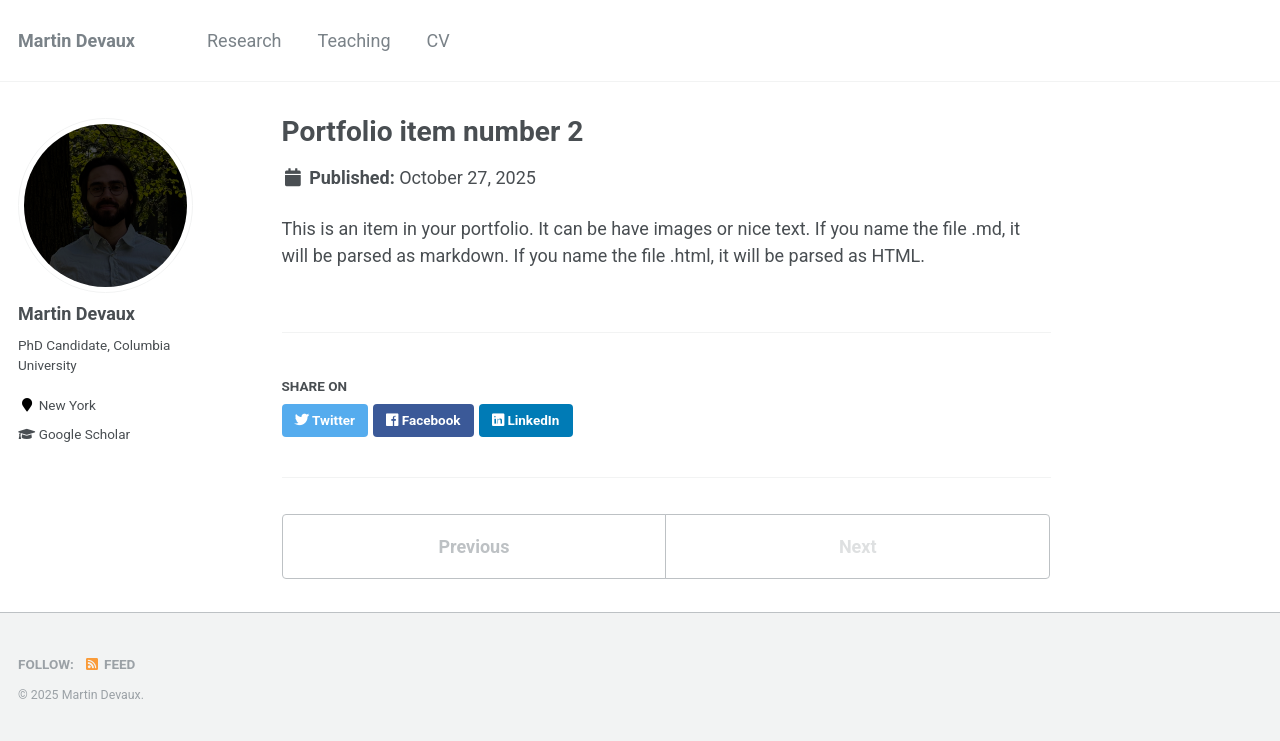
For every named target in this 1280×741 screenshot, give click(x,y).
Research (244, 40)
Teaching (354, 40)
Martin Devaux (76, 40)
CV (438, 40)
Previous (473, 546)
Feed (109, 664)
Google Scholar (74, 434)
